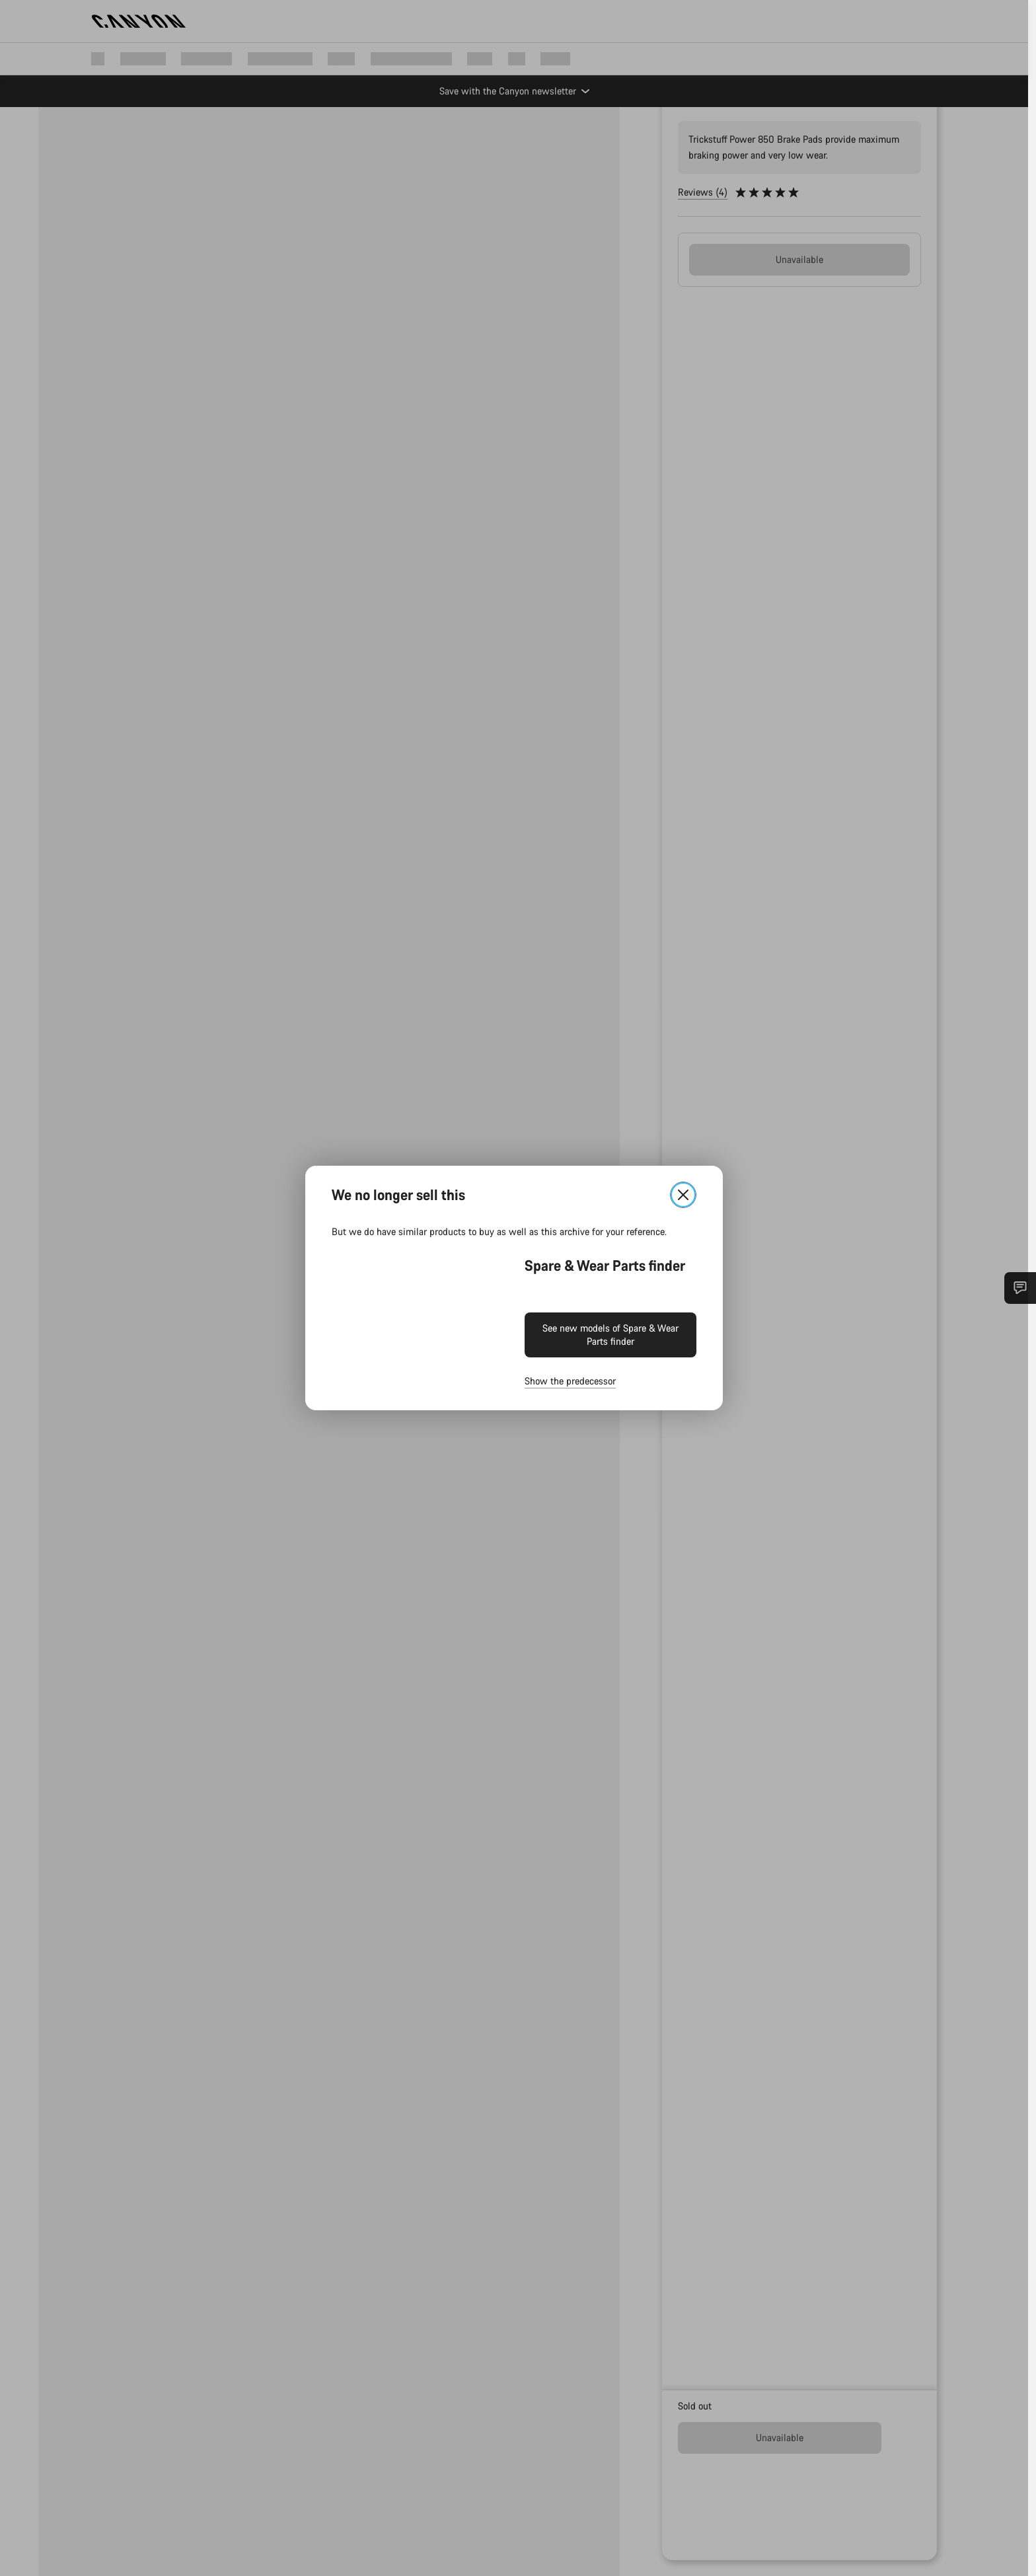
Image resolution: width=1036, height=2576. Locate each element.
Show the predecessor (574, 1381)
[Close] (687, 1195)
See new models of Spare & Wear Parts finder (614, 1334)
